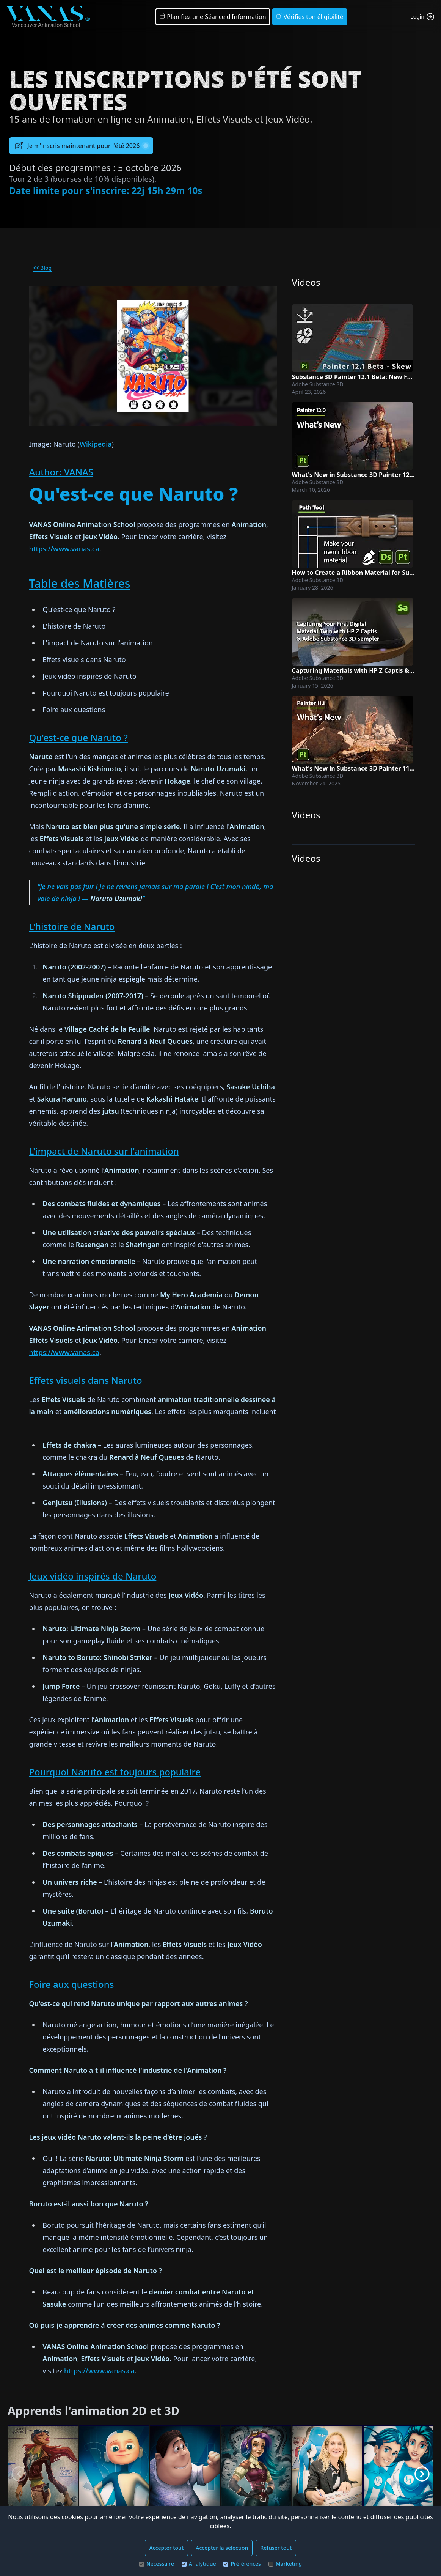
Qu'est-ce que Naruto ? (78, 737)
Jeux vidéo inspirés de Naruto (92, 1576)
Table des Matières (79, 583)
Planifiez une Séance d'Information (212, 17)
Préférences (242, 2563)
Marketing (285, 2563)
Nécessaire (156, 2563)
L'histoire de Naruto (72, 926)
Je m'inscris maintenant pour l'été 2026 (81, 145)
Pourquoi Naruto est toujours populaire (115, 1772)
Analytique (199, 2563)
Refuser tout (276, 2547)
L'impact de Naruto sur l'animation (104, 1151)
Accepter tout (166, 2547)
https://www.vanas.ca (64, 548)
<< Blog (42, 267)
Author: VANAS (61, 472)
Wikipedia (96, 443)
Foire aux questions (71, 1984)
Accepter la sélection (222, 2547)
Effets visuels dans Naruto (85, 1380)
